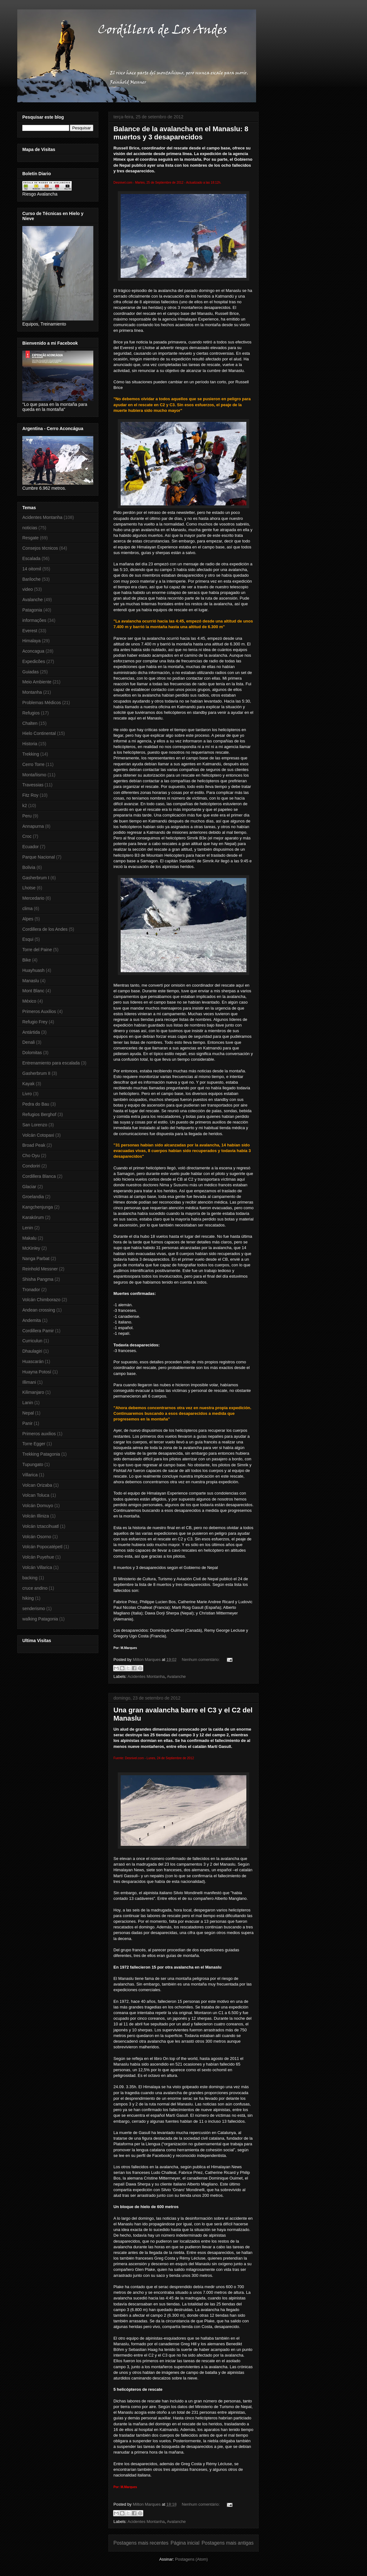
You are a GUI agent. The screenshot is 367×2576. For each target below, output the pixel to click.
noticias (29, 527)
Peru (27, 815)
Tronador (31, 1289)
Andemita (31, 1320)
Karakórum (33, 1217)
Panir (27, 1423)
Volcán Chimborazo (41, 1299)
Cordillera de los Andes (45, 929)
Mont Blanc (33, 990)
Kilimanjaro (33, 1392)
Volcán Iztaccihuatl (40, 1526)
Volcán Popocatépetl (42, 1546)
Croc (27, 836)
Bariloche (31, 579)
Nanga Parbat (35, 1258)
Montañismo (34, 774)
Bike (26, 959)
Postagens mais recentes (140, 2543)
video (27, 589)
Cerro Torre (33, 764)
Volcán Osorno (36, 1536)
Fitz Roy (30, 795)
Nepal (28, 1412)
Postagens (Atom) (191, 2559)
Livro (27, 1093)
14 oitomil (31, 568)
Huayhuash (33, 970)
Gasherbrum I (35, 877)
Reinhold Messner (40, 1268)
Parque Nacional (38, 857)
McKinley (31, 1248)
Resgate (30, 537)
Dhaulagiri (32, 1351)
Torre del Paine (37, 949)
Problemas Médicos (41, 702)
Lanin (27, 1402)
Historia (29, 743)
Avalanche (176, 1676)
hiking (28, 1598)
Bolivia (28, 867)
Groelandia (33, 1196)
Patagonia (32, 609)
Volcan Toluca (35, 1495)
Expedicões (33, 661)
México (29, 1001)
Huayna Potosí (36, 1371)
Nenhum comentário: (201, 1659)
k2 (24, 805)
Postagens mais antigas (227, 2543)
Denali (28, 1042)
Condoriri (31, 1165)
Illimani (29, 1382)
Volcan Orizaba (37, 1485)
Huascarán (33, 1361)
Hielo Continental (39, 733)
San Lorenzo (34, 1124)
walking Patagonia (40, 1618)
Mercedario (33, 898)
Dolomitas (32, 1052)
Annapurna (33, 826)
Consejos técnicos (40, 548)
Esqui (27, 939)
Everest (29, 630)
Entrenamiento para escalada (51, 1062)
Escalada (31, 558)
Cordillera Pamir (38, 1330)
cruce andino (34, 1588)
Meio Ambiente (37, 681)
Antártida (31, 1032)
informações (34, 620)
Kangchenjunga (37, 1207)
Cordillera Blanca (39, 1176)
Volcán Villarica (37, 1567)
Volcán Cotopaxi (38, 1135)
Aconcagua (33, 651)
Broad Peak (33, 1145)
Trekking (30, 754)
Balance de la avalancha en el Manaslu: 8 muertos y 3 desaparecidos (180, 133)
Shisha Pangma (37, 1279)
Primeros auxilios (39, 1433)
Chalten (29, 723)
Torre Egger (33, 1443)
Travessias (32, 784)
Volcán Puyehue (38, 1557)
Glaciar (29, 1186)
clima (27, 908)
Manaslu (30, 980)
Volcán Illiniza (35, 1515)
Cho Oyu (31, 1155)
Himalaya (31, 640)
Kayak (28, 1083)
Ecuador (30, 846)
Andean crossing (38, 1309)
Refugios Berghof (39, 1114)
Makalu (29, 1238)
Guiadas (30, 671)
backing (29, 1577)
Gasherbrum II (36, 1073)
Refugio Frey (34, 1021)
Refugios (31, 712)
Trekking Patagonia (41, 1454)
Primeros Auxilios (39, 1011)
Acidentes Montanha (146, 1676)
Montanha (32, 692)
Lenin (27, 1227)
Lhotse (29, 887)
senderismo (33, 1608)
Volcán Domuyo (37, 1505)
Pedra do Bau (35, 1104)
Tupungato (32, 1464)
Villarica (30, 1474)
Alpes (27, 918)
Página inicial (185, 2543)
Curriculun (32, 1340)
